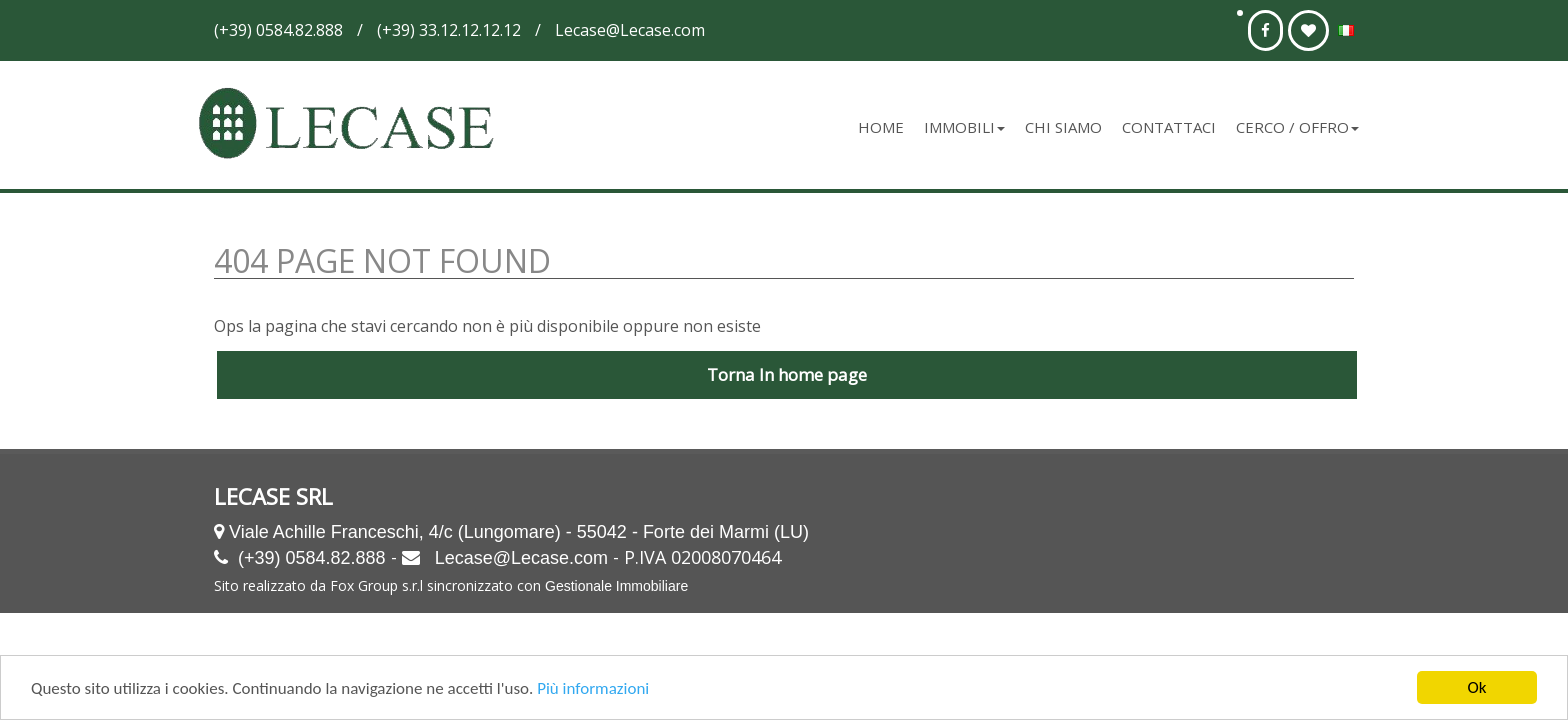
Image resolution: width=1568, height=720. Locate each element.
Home (881, 127)
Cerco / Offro (1297, 127)
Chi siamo (1063, 127)
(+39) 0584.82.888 (312, 558)
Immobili (964, 127)
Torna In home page (787, 374)
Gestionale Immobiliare (616, 586)
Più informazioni (593, 689)
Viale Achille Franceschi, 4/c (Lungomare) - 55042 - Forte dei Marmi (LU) (519, 532)
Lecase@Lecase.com (521, 558)
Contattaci (1169, 127)
